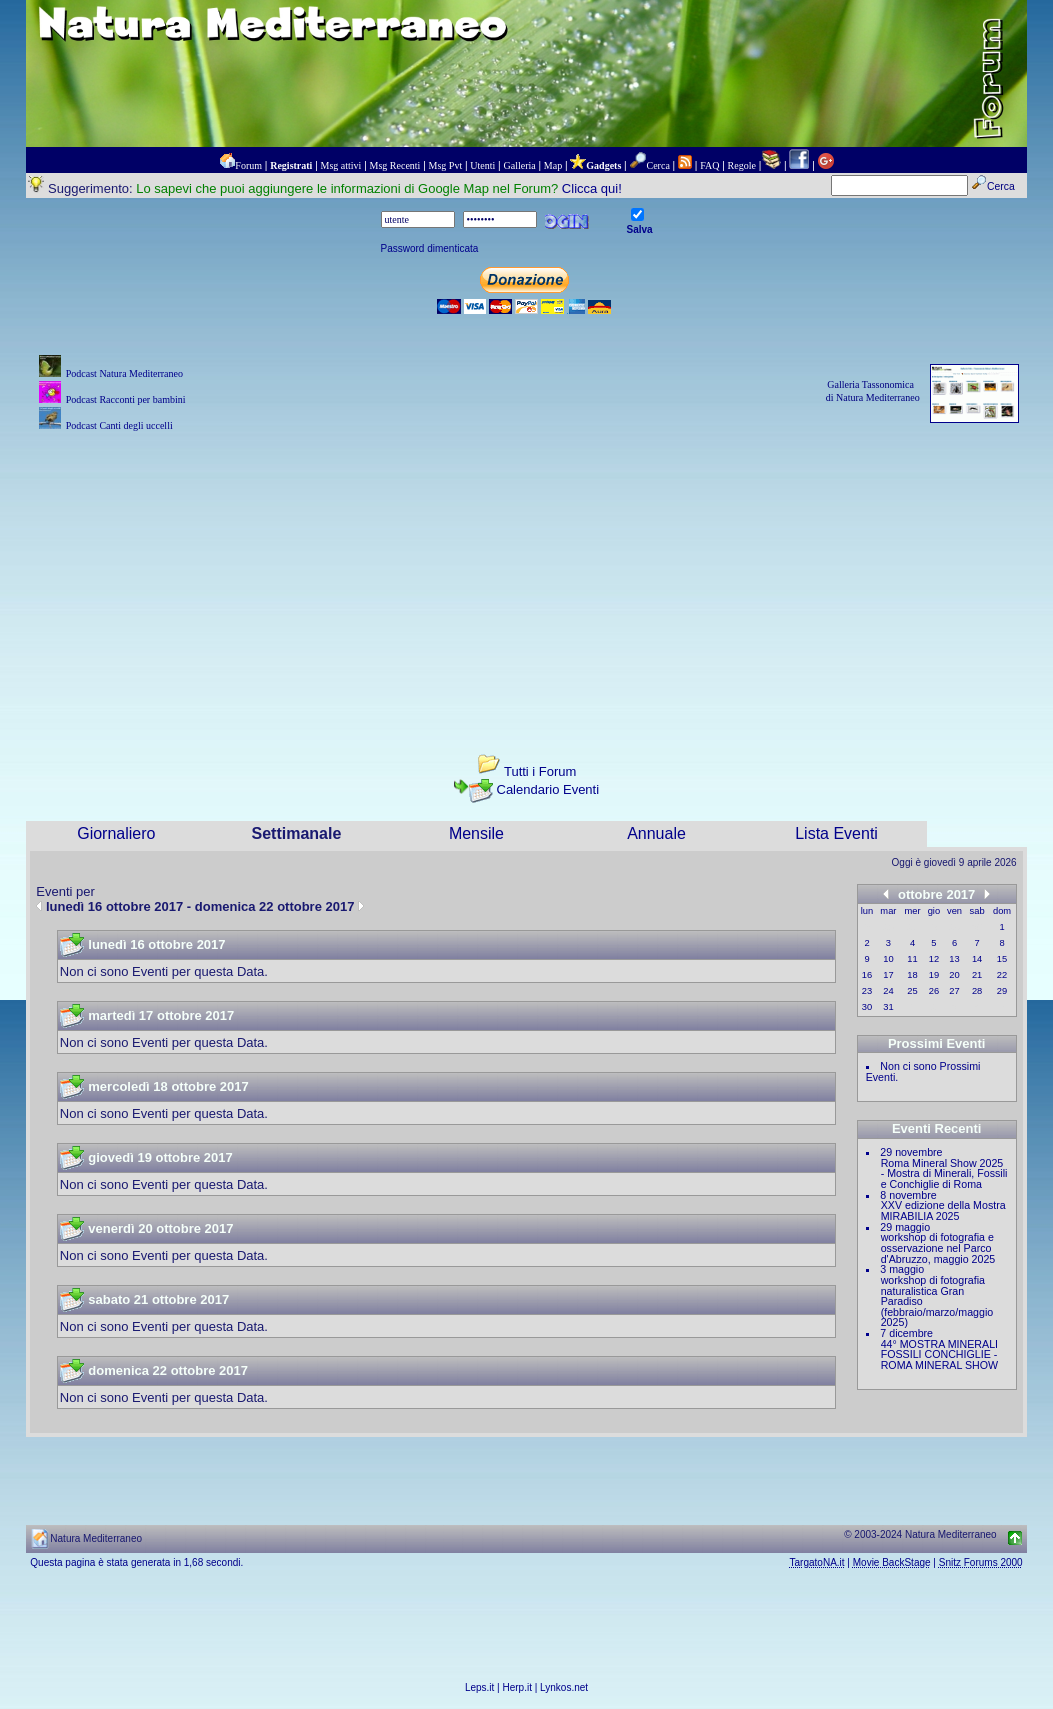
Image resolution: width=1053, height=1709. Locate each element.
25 (912, 991)
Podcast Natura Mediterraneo (124, 373)
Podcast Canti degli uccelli (119, 425)
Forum (248, 165)
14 (977, 959)
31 (888, 1007)
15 (1002, 959)
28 (977, 991)
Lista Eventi (836, 833)
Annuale (656, 833)
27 (954, 991)
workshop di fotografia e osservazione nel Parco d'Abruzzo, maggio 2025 (938, 1247)
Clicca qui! (592, 188)
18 (912, 975)
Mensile (476, 833)
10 (888, 959)
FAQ (709, 165)
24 (888, 991)
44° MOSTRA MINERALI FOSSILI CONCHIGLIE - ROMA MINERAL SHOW (939, 1354)
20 (954, 975)
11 (912, 959)
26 (934, 991)
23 (867, 991)
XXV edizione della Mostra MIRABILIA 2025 (943, 1210)
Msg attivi (341, 165)
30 (867, 1007)
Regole (742, 165)
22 (1002, 975)
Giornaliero (116, 833)
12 (934, 959)
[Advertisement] (527, 576)
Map (553, 165)
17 (888, 975)
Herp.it (517, 1687)
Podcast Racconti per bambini (126, 399)
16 (867, 975)
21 (977, 975)
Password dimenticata (430, 248)
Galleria (519, 165)
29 (1002, 991)
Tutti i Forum (540, 771)
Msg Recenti (395, 165)
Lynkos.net (564, 1687)
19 (934, 975)
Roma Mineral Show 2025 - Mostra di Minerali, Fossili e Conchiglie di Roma (944, 1173)
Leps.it (479, 1687)
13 (954, 959)
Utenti (482, 165)
